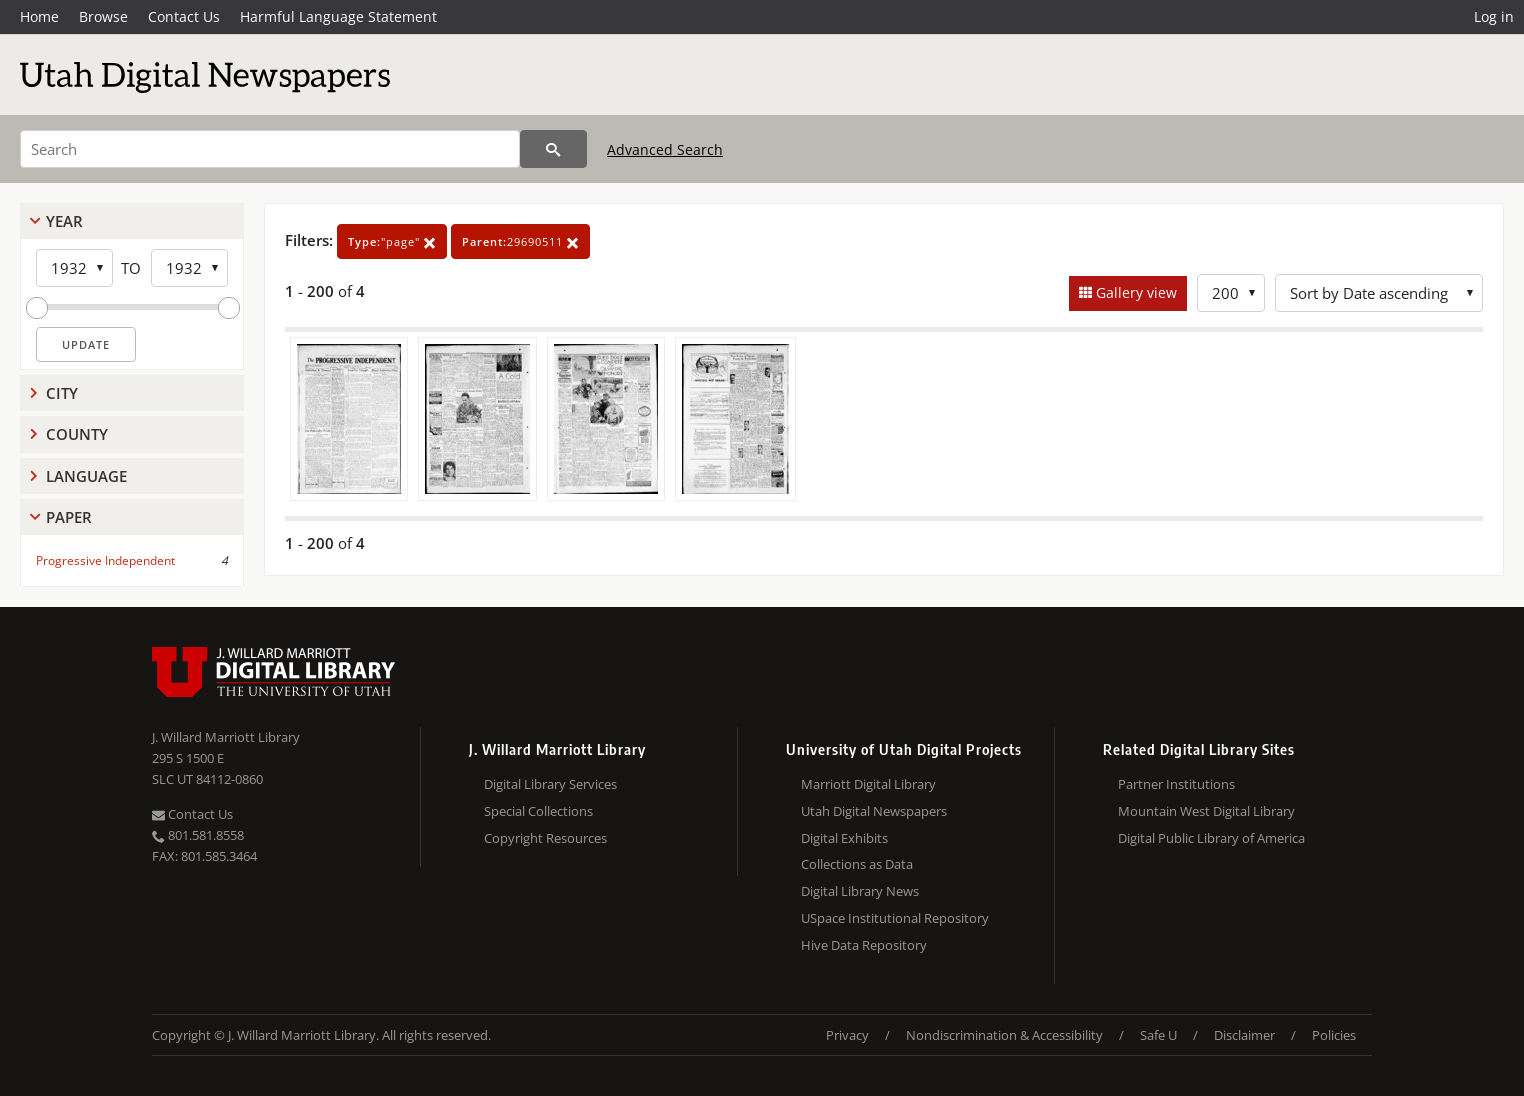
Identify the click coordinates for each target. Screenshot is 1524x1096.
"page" (392, 241)
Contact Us (184, 16)
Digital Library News (860, 891)
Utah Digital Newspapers (874, 811)
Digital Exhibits (844, 838)
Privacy (847, 1035)
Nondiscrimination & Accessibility (1004, 1035)
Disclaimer (1244, 1035)
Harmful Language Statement (338, 16)
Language (86, 476)
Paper (69, 517)
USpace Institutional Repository (895, 918)
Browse (103, 16)
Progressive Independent (105, 560)
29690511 (520, 241)
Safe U (1158, 1035)
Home (39, 16)
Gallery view (1134, 292)
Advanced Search (665, 149)
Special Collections (538, 811)
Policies (1334, 1035)
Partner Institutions (1176, 784)
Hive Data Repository (864, 945)
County (77, 434)
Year (64, 221)
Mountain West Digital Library (1206, 811)
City (62, 393)
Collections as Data (857, 864)
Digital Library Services (550, 784)
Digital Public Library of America (1211, 838)
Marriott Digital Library (868, 784)
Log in (1494, 16)
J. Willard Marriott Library (226, 737)
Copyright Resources (545, 838)
